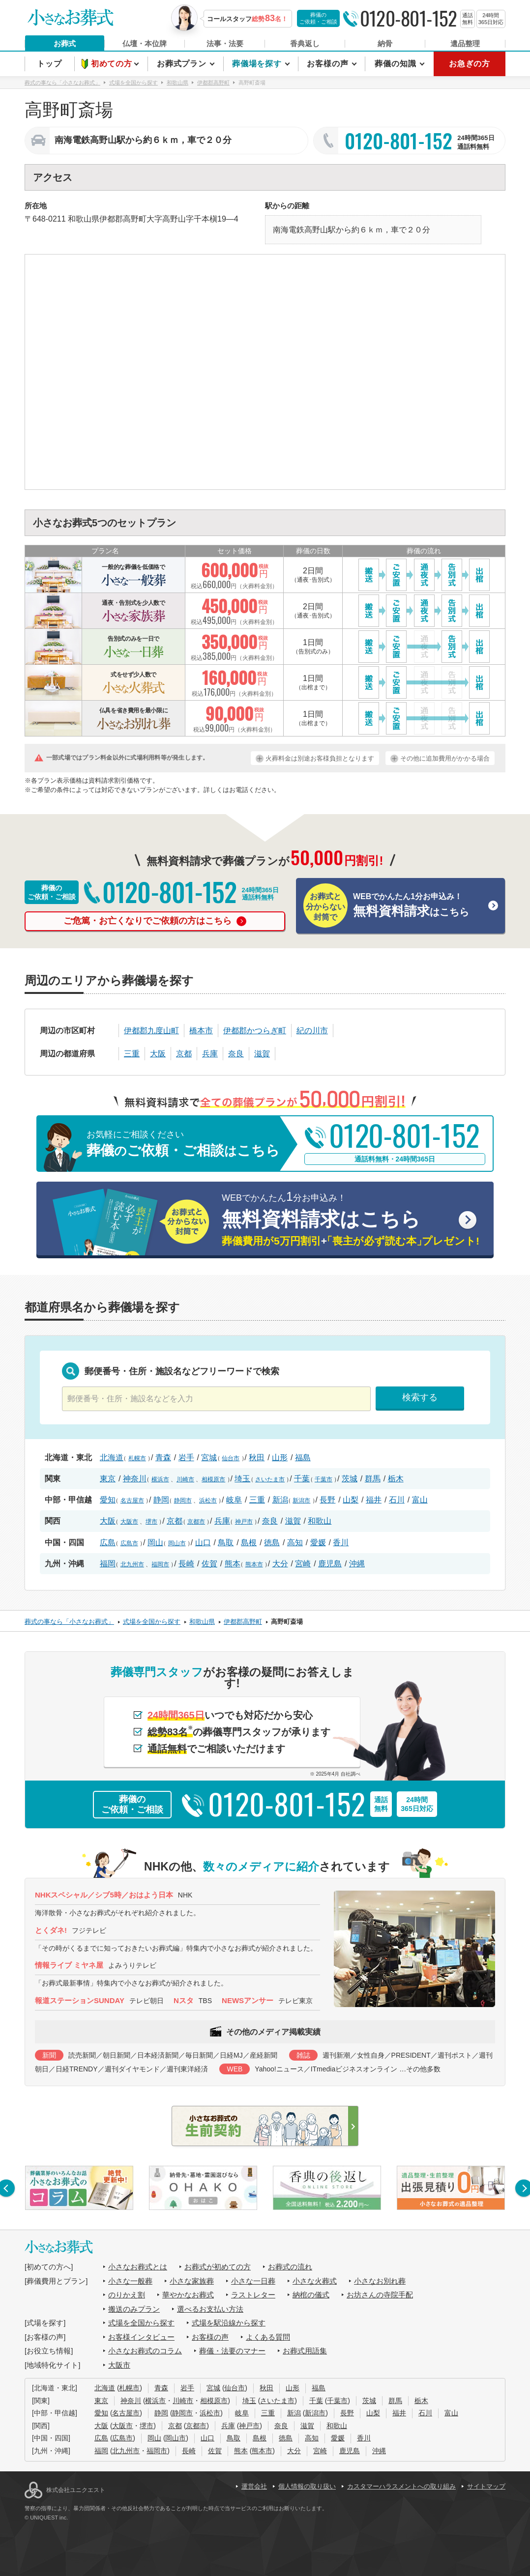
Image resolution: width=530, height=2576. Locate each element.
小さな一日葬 (253, 2281)
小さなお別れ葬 (380, 2281)
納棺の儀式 (311, 2295)
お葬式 (65, 43)
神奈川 (135, 1478)
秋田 (257, 1457)
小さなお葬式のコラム (145, 2351)
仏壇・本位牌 (144, 43)
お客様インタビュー (141, 2337)
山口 (203, 1542)
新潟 (280, 1500)
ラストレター (253, 2295)
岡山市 (177, 1543)
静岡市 (183, 1500)
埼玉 (242, 1478)
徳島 (272, 1542)
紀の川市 (312, 1030)
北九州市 (132, 1564)
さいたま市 (270, 1479)
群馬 (373, 1478)
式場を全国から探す (141, 2323)
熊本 (232, 1563)
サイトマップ (486, 2486)
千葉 (302, 1478)
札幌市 (137, 1458)
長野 (327, 1500)
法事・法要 (224, 43)
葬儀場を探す (258, 63)
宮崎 (303, 1563)
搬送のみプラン (134, 2309)
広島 (108, 1542)
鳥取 (226, 1542)
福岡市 (160, 1564)
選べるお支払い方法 (210, 2309)
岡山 (155, 1542)
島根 (249, 1542)
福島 (303, 1457)
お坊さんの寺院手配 (380, 2295)
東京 (108, 1478)
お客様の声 (329, 63)
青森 (163, 1457)
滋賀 (262, 1053)
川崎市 (185, 1479)
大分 (280, 1563)
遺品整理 (465, 43)
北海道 (111, 1457)
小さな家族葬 (192, 2281)
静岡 (161, 1500)
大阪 (158, 1053)
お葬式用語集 (305, 2351)
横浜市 (160, 1479)
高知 (295, 1542)
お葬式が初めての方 (217, 2267)
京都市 (196, 1521)
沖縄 (357, 1563)
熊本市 (254, 1564)
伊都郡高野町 (123, 219)
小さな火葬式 (315, 2281)
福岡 (108, 1563)
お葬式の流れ (290, 2267)
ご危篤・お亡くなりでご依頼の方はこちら (154, 921)
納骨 (385, 43)
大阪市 (129, 1521)
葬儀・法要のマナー (232, 2351)
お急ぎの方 (469, 63)
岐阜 (234, 1500)
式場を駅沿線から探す (228, 2323)
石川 (397, 1500)
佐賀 (209, 1563)
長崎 (186, 1563)
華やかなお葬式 (188, 2295)
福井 (374, 1500)
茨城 (349, 1478)
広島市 (129, 1543)
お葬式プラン (183, 63)
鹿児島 (330, 1563)
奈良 (236, 1053)
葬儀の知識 (396, 63)
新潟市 (301, 1500)
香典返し (305, 43)
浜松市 (208, 1500)
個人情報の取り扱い (307, 2486)
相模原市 (213, 1479)
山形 (280, 1457)
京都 (184, 1053)
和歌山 (319, 1521)
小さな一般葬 (130, 2281)
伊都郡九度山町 (151, 1030)
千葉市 (323, 1479)
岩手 (186, 1457)
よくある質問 (268, 2337)
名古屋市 (132, 1500)
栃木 (396, 1478)
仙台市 (230, 1458)
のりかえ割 (126, 2295)
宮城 (209, 1457)
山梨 (350, 1500)
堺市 (151, 1521)
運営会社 (254, 2486)
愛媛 (318, 1542)
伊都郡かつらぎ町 (254, 1030)
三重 (132, 1053)
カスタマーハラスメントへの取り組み (401, 2486)
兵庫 (210, 1053)
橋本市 (201, 1030)
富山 (420, 1500)
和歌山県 (83, 219)
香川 (341, 1542)
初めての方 (113, 63)
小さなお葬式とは (137, 2267)
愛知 (108, 1500)
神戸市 (244, 1521)
